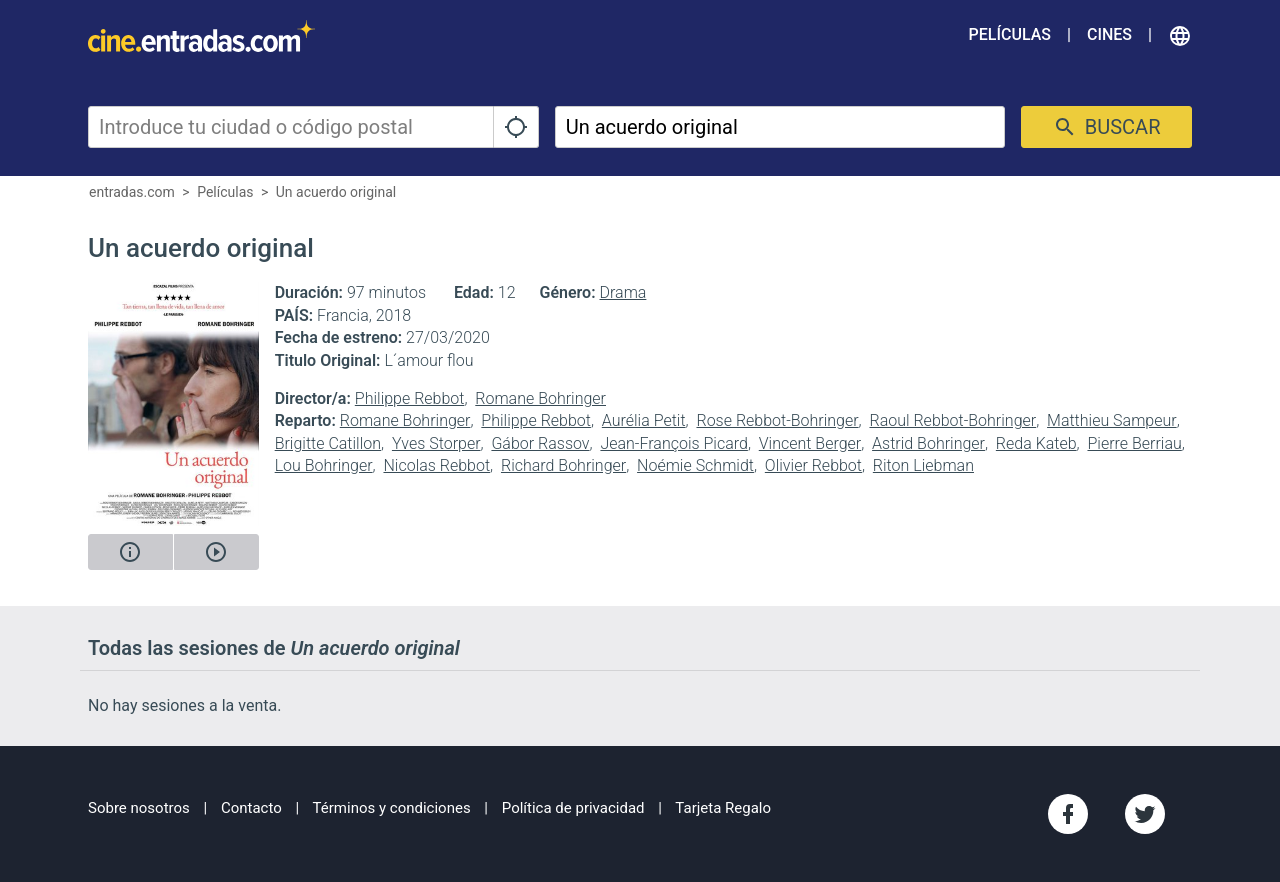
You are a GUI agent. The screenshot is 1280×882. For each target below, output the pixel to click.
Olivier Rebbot (813, 465)
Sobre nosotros (139, 808)
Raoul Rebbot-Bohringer (952, 420)
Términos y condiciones (392, 808)
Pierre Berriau (1134, 443)
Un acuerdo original (336, 192)
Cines (1109, 34)
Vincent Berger (810, 443)
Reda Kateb (1036, 443)
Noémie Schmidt (695, 465)
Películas (1010, 34)
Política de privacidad (573, 808)
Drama (623, 292)
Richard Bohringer (563, 465)
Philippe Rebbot (410, 398)
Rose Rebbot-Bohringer (777, 420)
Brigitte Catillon (328, 443)
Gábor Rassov (540, 443)
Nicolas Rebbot (436, 465)
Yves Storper (436, 443)
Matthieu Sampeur (1112, 420)
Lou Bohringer (324, 465)
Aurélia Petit (644, 420)
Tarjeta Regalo (723, 808)
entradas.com (132, 192)
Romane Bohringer (540, 398)
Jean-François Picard (673, 443)
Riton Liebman (923, 465)
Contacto (251, 808)
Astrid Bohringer (928, 443)
